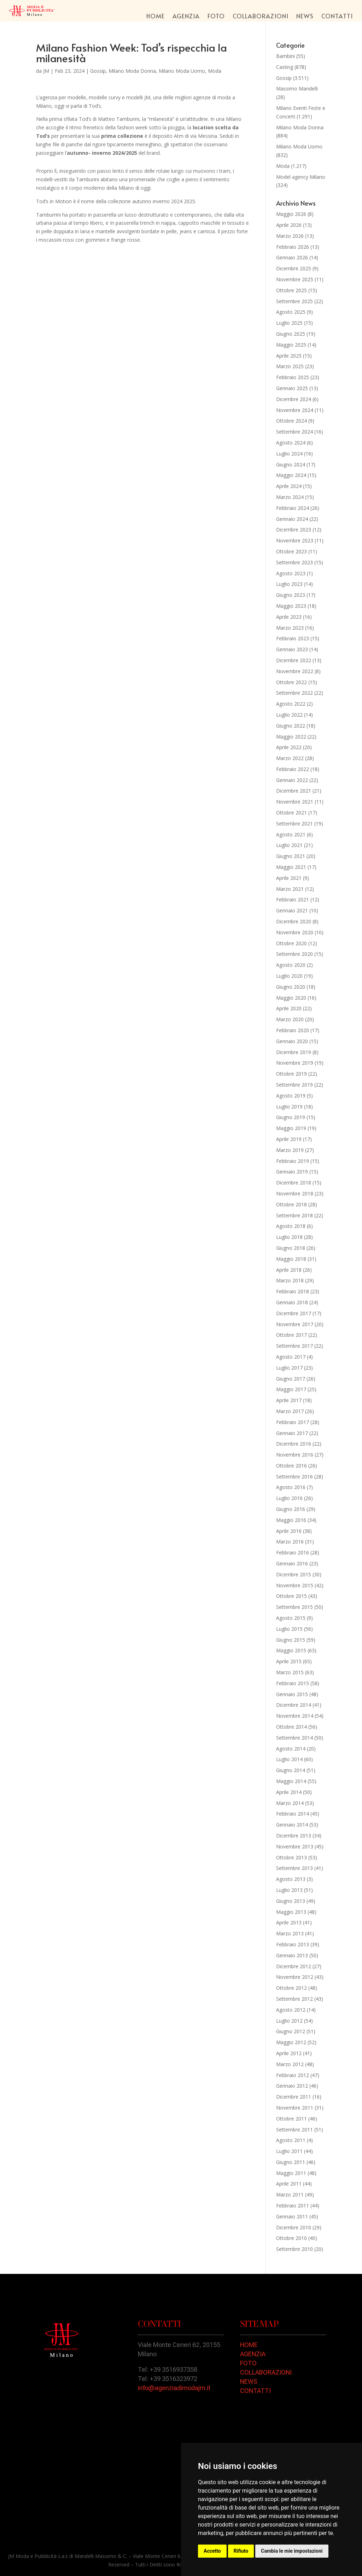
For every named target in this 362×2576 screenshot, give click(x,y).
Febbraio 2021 (292, 899)
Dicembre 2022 (293, 660)
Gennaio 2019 (292, 1171)
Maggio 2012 (291, 2042)
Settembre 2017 (294, 1345)
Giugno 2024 (290, 464)
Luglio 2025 (289, 322)
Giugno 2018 (290, 1248)
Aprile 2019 (289, 1139)
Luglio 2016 (289, 1498)
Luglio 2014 (289, 1759)
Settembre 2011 (294, 2129)
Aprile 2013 (289, 1922)
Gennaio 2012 (292, 2085)
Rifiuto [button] (241, 2551)
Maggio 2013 (291, 1912)
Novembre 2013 (294, 1846)
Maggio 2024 (291, 475)
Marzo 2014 (290, 1803)
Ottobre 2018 (291, 1204)
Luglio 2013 (289, 1890)
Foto (216, 16)
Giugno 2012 (290, 2031)
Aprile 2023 (289, 616)
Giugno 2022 (290, 725)
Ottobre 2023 (291, 551)
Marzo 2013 (290, 1933)
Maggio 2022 (291, 736)
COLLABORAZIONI (266, 2372)
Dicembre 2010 (293, 2227)
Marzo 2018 (290, 1280)
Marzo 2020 (290, 1019)
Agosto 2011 (290, 2140)
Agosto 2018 (290, 1226)
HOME (249, 2344)
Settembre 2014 (294, 1737)
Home (155, 16)
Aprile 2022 (289, 747)
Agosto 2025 (290, 311)
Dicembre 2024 (293, 399)
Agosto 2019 (290, 1095)
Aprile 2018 (289, 1269)
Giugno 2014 (290, 1770)
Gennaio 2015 (292, 1694)
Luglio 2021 (289, 845)
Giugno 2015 (290, 1639)
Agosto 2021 (290, 834)
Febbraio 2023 (292, 638)
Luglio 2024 (289, 453)
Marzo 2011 (290, 2194)
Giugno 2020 (290, 986)
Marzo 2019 (290, 1150)
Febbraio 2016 (292, 1552)
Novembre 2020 (294, 932)
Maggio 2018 (291, 1258)
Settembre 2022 (294, 692)
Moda (214, 70)
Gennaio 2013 (292, 1955)
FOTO (248, 2363)
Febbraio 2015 (292, 1683)
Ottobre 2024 (291, 420)
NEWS (248, 2381)
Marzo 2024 (290, 497)
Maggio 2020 (291, 997)
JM (46, 70)
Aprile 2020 (289, 1008)
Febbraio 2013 (292, 1944)
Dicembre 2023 (293, 529)
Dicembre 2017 (293, 1313)
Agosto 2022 (290, 703)
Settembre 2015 (294, 1607)
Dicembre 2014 (293, 1704)
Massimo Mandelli (297, 88)
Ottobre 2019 (291, 1073)
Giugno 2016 (290, 1509)
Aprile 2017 (289, 1400)
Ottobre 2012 (291, 1987)
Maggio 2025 (291, 344)
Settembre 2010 (294, 2249)
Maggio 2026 (291, 214)
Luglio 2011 (289, 2151)
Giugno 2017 (290, 1378)
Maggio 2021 (291, 867)
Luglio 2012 (289, 2020)
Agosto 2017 (290, 1356)
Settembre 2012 (294, 1998)
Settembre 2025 (294, 301)
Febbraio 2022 (292, 769)
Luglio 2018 (289, 1237)
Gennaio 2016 (292, 1563)
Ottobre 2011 (291, 2118)
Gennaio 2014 (292, 1824)
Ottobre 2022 (291, 682)
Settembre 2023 (294, 562)
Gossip (98, 70)
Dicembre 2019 (293, 1052)
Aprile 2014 (289, 1792)
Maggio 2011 (291, 2173)
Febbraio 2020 (292, 1030)
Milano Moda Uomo (182, 70)
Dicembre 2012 (293, 1966)
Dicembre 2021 (293, 790)
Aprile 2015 (289, 1661)
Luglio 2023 (289, 584)
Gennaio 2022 (292, 780)
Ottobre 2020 (291, 943)
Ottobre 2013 (291, 1857)
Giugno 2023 (290, 595)
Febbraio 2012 (292, 2075)
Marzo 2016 (290, 1541)
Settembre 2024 (294, 431)
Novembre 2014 (294, 1715)
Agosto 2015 (290, 1618)
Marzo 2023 (290, 627)
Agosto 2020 (290, 964)
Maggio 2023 (291, 605)
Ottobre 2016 (291, 1465)
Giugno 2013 (290, 1901)
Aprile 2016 (289, 1531)
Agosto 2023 (290, 573)
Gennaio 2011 (292, 2216)
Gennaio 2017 (292, 1433)
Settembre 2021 (294, 823)
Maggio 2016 (291, 1520)
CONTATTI (255, 2390)
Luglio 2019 (289, 1106)
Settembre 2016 (294, 1476)
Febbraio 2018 (292, 1291)
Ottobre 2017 (291, 1334)
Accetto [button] (212, 2551)
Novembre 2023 (294, 540)
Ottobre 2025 (291, 290)
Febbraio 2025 (292, 377)
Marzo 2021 (290, 889)
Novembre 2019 (294, 1062)
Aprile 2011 (289, 2183)
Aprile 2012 (289, 2053)
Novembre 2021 (294, 801)
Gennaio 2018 (292, 1302)
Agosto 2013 (290, 1879)
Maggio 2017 (291, 1389)
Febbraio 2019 (292, 1161)
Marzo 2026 (290, 236)
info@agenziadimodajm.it (174, 2388)
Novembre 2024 (294, 410)
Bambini (285, 56)
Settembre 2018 (294, 1215)
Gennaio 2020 (292, 1041)
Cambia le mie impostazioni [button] (291, 2551)
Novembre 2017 (294, 1324)
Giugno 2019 (290, 1117)
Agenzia (186, 16)
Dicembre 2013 (293, 1835)
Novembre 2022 (294, 671)
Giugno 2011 (290, 2162)
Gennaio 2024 (292, 519)
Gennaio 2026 (292, 257)
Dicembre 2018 (293, 1182)
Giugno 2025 (290, 333)
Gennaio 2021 (292, 910)
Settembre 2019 (294, 1084)
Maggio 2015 (291, 1650)
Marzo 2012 (290, 2064)
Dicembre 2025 (293, 268)
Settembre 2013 (294, 1868)
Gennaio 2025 (292, 388)
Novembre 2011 (294, 2107)
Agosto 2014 (290, 1748)
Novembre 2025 (294, 279)
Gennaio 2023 (292, 649)
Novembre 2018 (294, 1193)
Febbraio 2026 (292, 246)
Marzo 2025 (290, 366)
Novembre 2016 (294, 1454)
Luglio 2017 (289, 1367)
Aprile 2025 (289, 355)
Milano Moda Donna (132, 70)
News (305, 16)
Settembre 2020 (294, 954)
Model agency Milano (300, 177)
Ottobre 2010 (291, 2238)
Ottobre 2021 (291, 812)
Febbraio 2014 (292, 1813)
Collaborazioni (260, 16)
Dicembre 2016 (293, 1443)
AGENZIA (252, 2354)
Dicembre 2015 (293, 1574)
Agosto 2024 (290, 442)
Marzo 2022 (290, 758)
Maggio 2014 (291, 1781)
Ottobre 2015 (291, 1596)
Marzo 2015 (290, 1672)
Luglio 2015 (289, 1628)
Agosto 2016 (290, 1487)
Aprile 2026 (289, 225)
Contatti (337, 16)
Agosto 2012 (290, 2009)
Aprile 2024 (289, 486)
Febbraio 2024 (292, 508)
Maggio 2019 (291, 1128)
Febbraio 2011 (292, 2205)
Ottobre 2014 (291, 1726)
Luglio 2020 (289, 975)
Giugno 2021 (290, 856)
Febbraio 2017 (292, 1422)
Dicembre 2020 (293, 921)
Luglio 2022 (289, 714)
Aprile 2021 (289, 878)
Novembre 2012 (294, 1977)
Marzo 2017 (290, 1411)
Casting (284, 67)
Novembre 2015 (294, 1585)
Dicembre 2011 (293, 2096)
